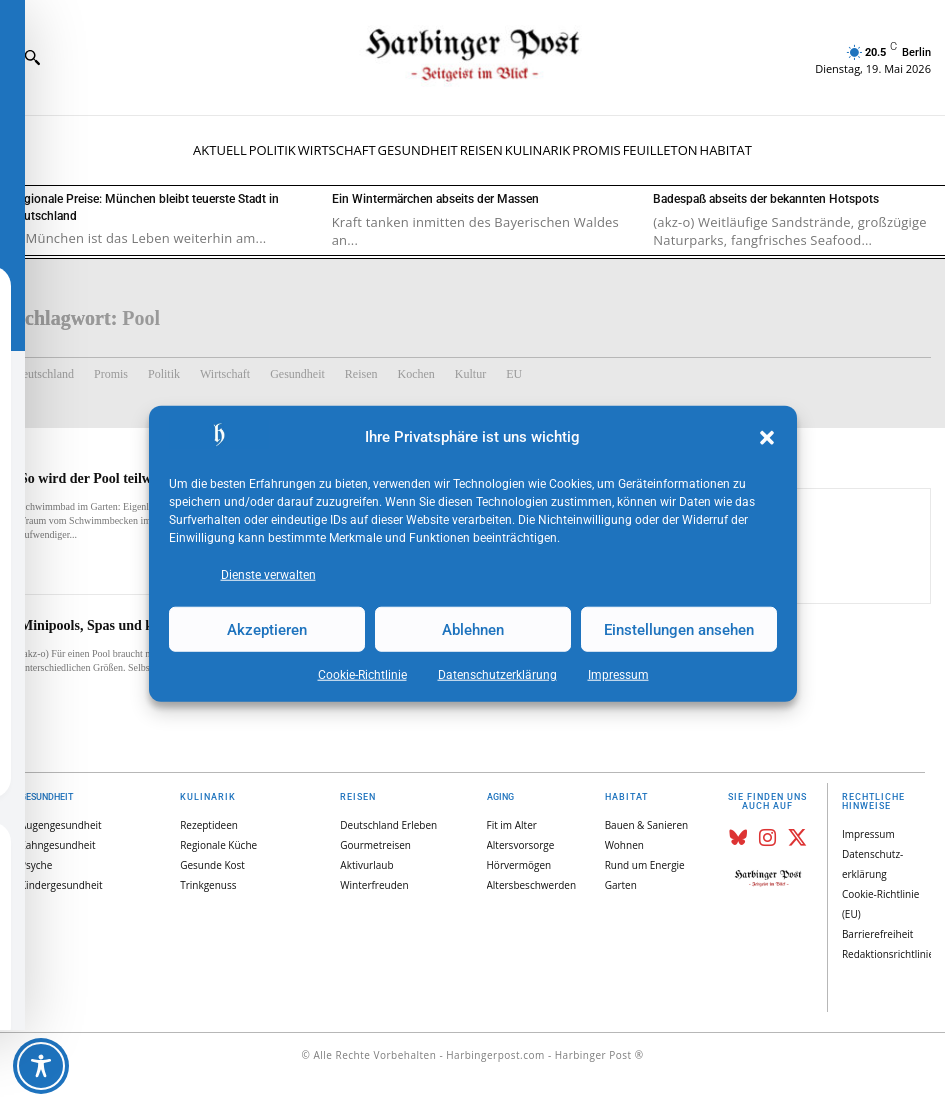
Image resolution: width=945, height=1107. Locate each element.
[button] (767, 438)
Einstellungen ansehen (679, 629)
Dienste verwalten (268, 575)
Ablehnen (473, 629)
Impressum (618, 675)
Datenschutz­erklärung (497, 675)
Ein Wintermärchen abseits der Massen (435, 199)
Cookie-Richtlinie (362, 675)
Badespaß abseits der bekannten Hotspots (766, 199)
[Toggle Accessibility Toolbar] (41, 1066)
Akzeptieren (267, 629)
